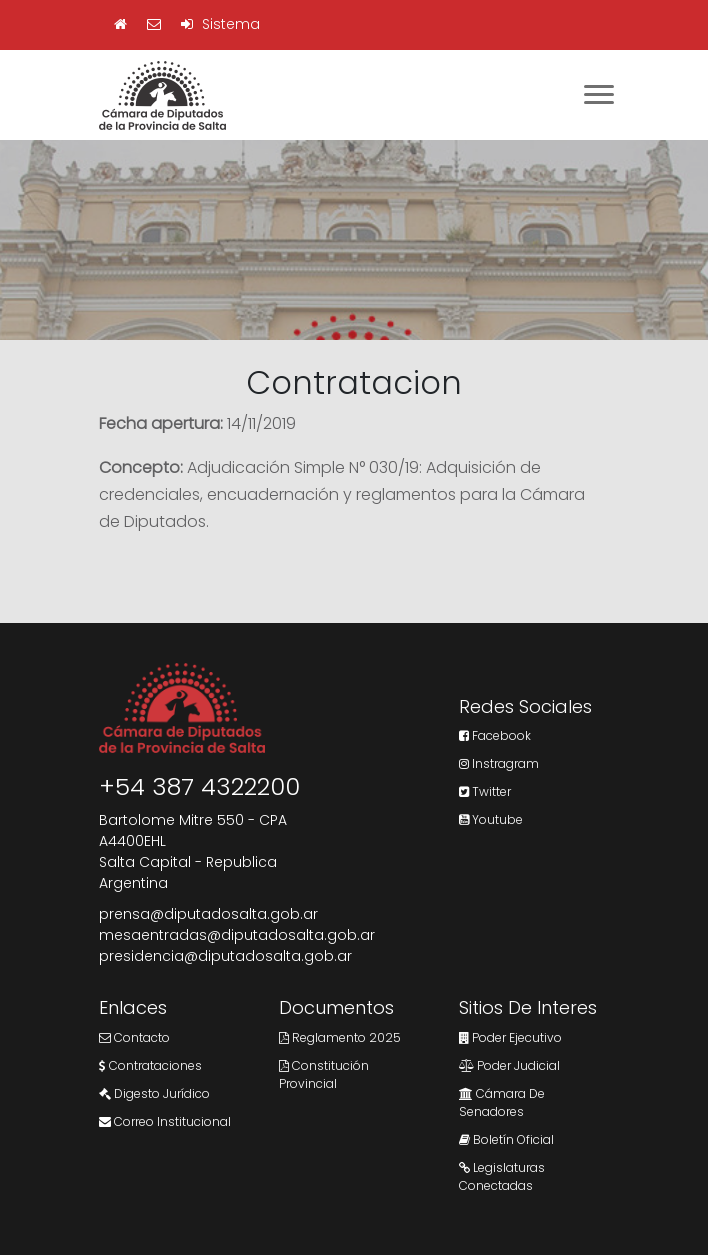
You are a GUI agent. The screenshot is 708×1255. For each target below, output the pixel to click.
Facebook (495, 735)
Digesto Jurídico (154, 1093)
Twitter (485, 791)
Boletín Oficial (506, 1139)
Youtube (491, 819)
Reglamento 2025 (340, 1037)
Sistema (220, 24)
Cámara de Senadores (502, 1102)
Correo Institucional (165, 1121)
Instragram (499, 763)
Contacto (134, 1037)
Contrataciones (150, 1065)
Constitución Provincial (324, 1074)
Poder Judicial (509, 1065)
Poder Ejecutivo (510, 1037)
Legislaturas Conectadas (502, 1176)
